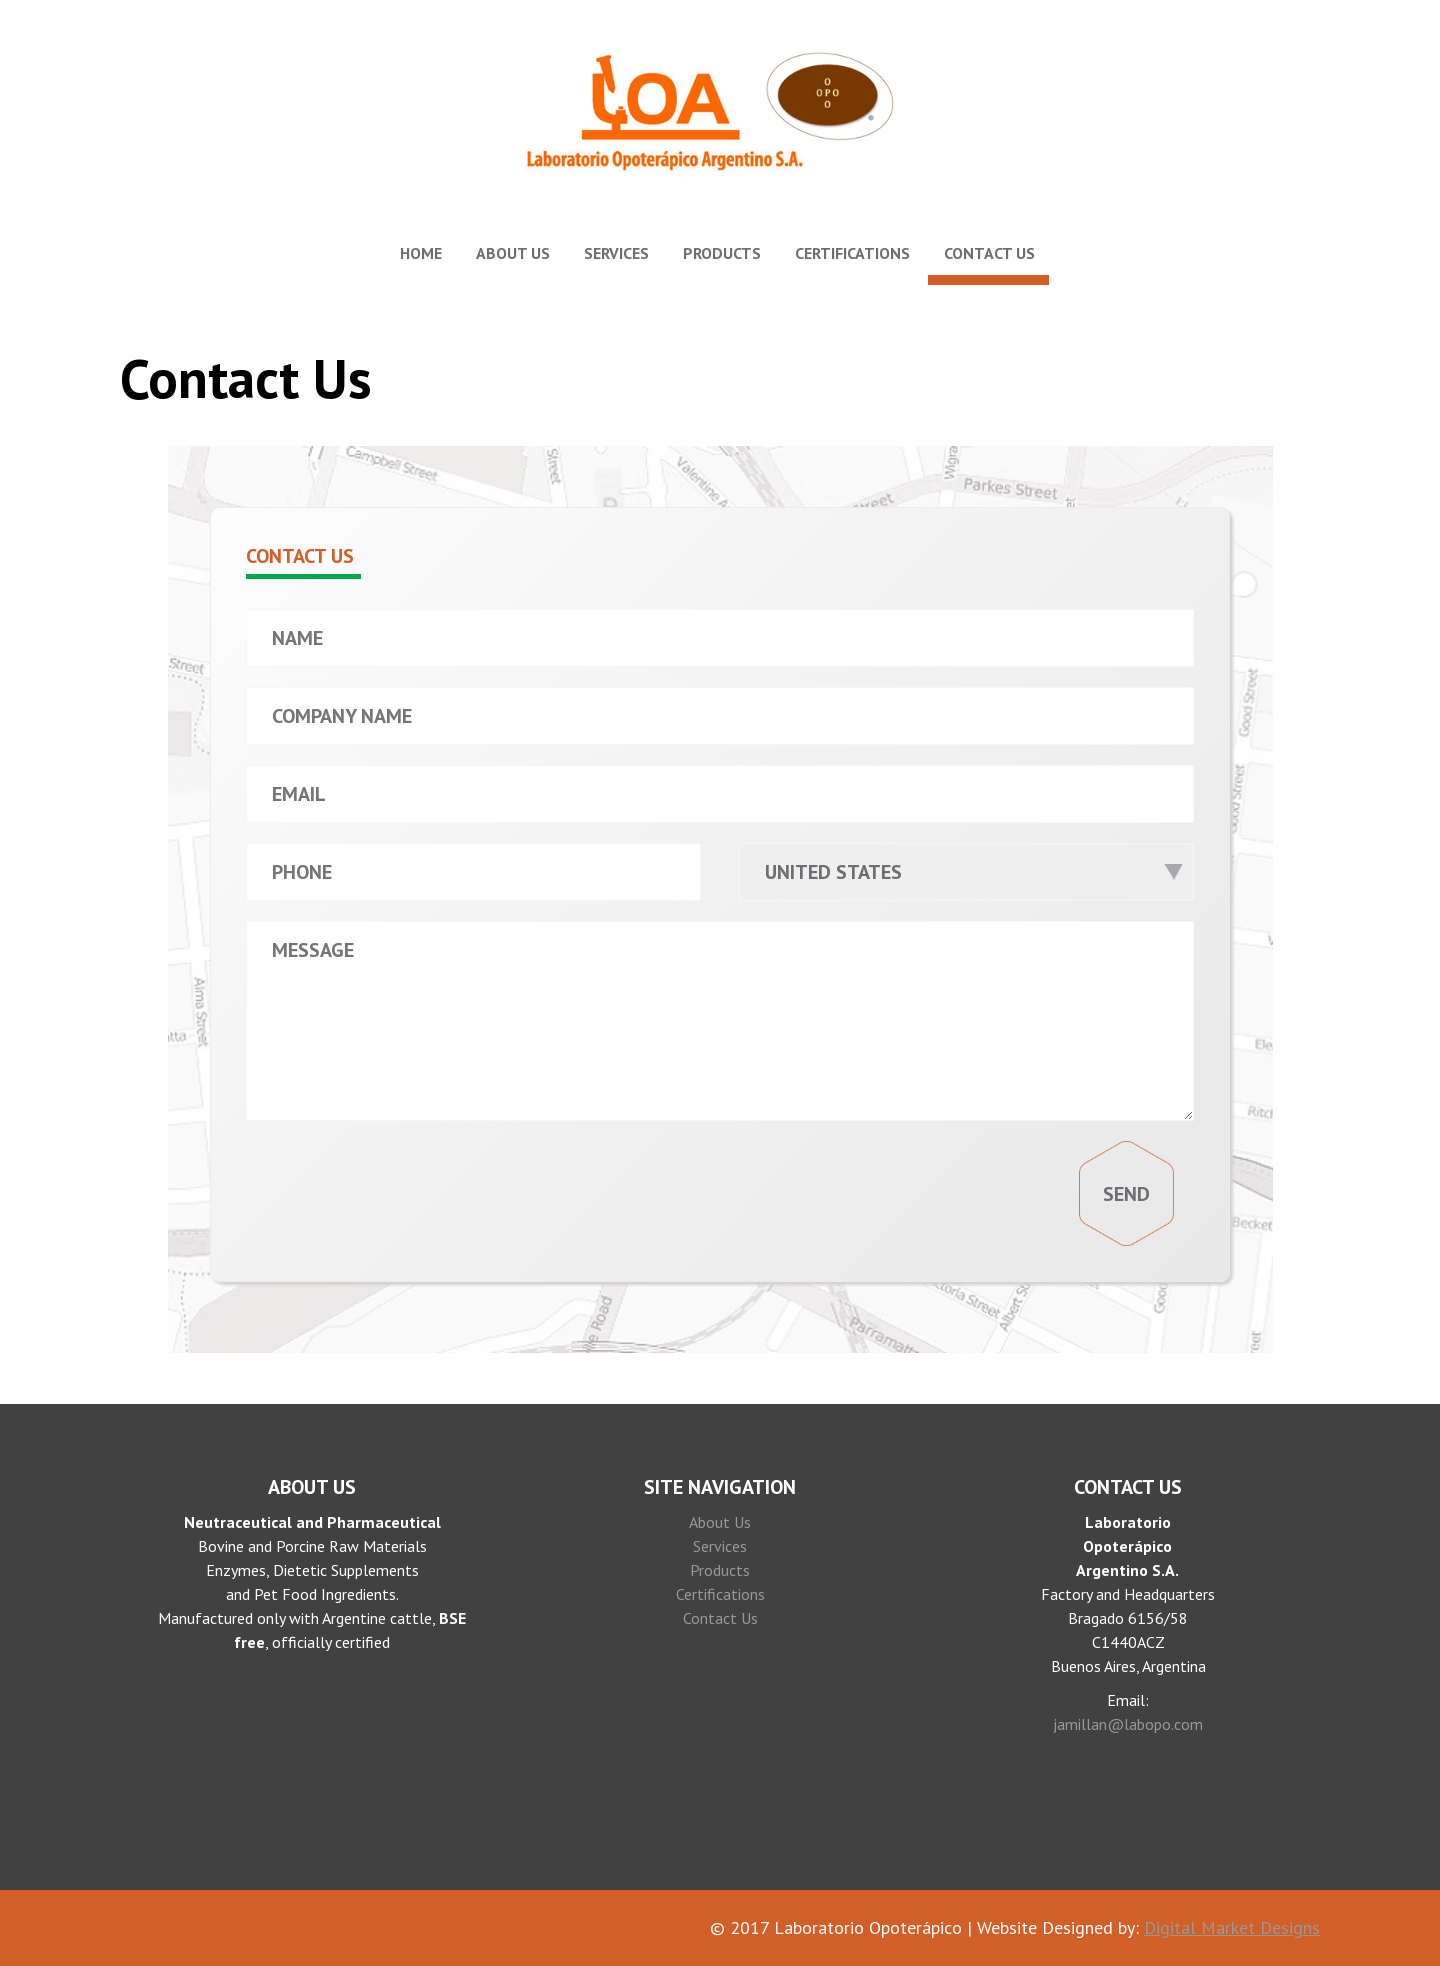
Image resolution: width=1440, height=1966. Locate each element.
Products (722, 253)
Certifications (852, 253)
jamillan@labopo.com (1128, 1724)
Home (421, 253)
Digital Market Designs (1232, 1927)
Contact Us (989, 253)
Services (616, 253)
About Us (513, 253)
